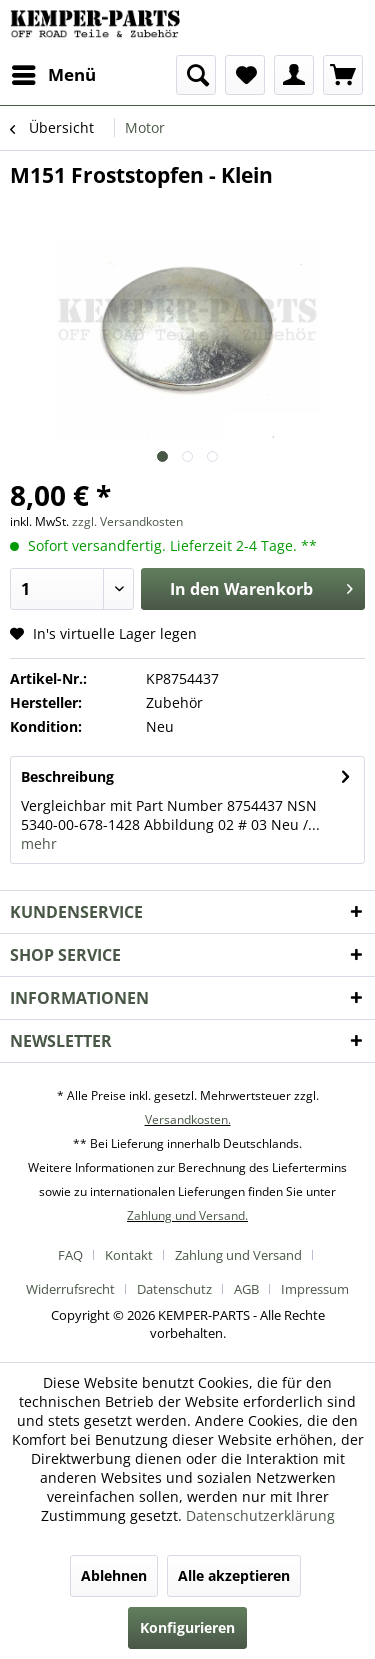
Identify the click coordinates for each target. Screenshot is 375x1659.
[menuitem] (53, 75)
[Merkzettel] (245, 75)
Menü (54, 72)
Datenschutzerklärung (260, 1515)
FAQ (70, 1255)
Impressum (315, 1289)
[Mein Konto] (294, 75)
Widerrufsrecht (70, 1289)
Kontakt (129, 1255)
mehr (39, 843)
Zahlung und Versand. (187, 1215)
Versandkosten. (188, 1119)
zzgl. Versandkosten (127, 521)
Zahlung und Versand (238, 1255)
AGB (246, 1289)
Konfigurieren (187, 1627)
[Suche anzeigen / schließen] (196, 75)
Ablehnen (114, 1575)
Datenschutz (174, 1289)
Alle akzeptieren (234, 1575)
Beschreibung (67, 776)
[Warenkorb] (343, 75)
